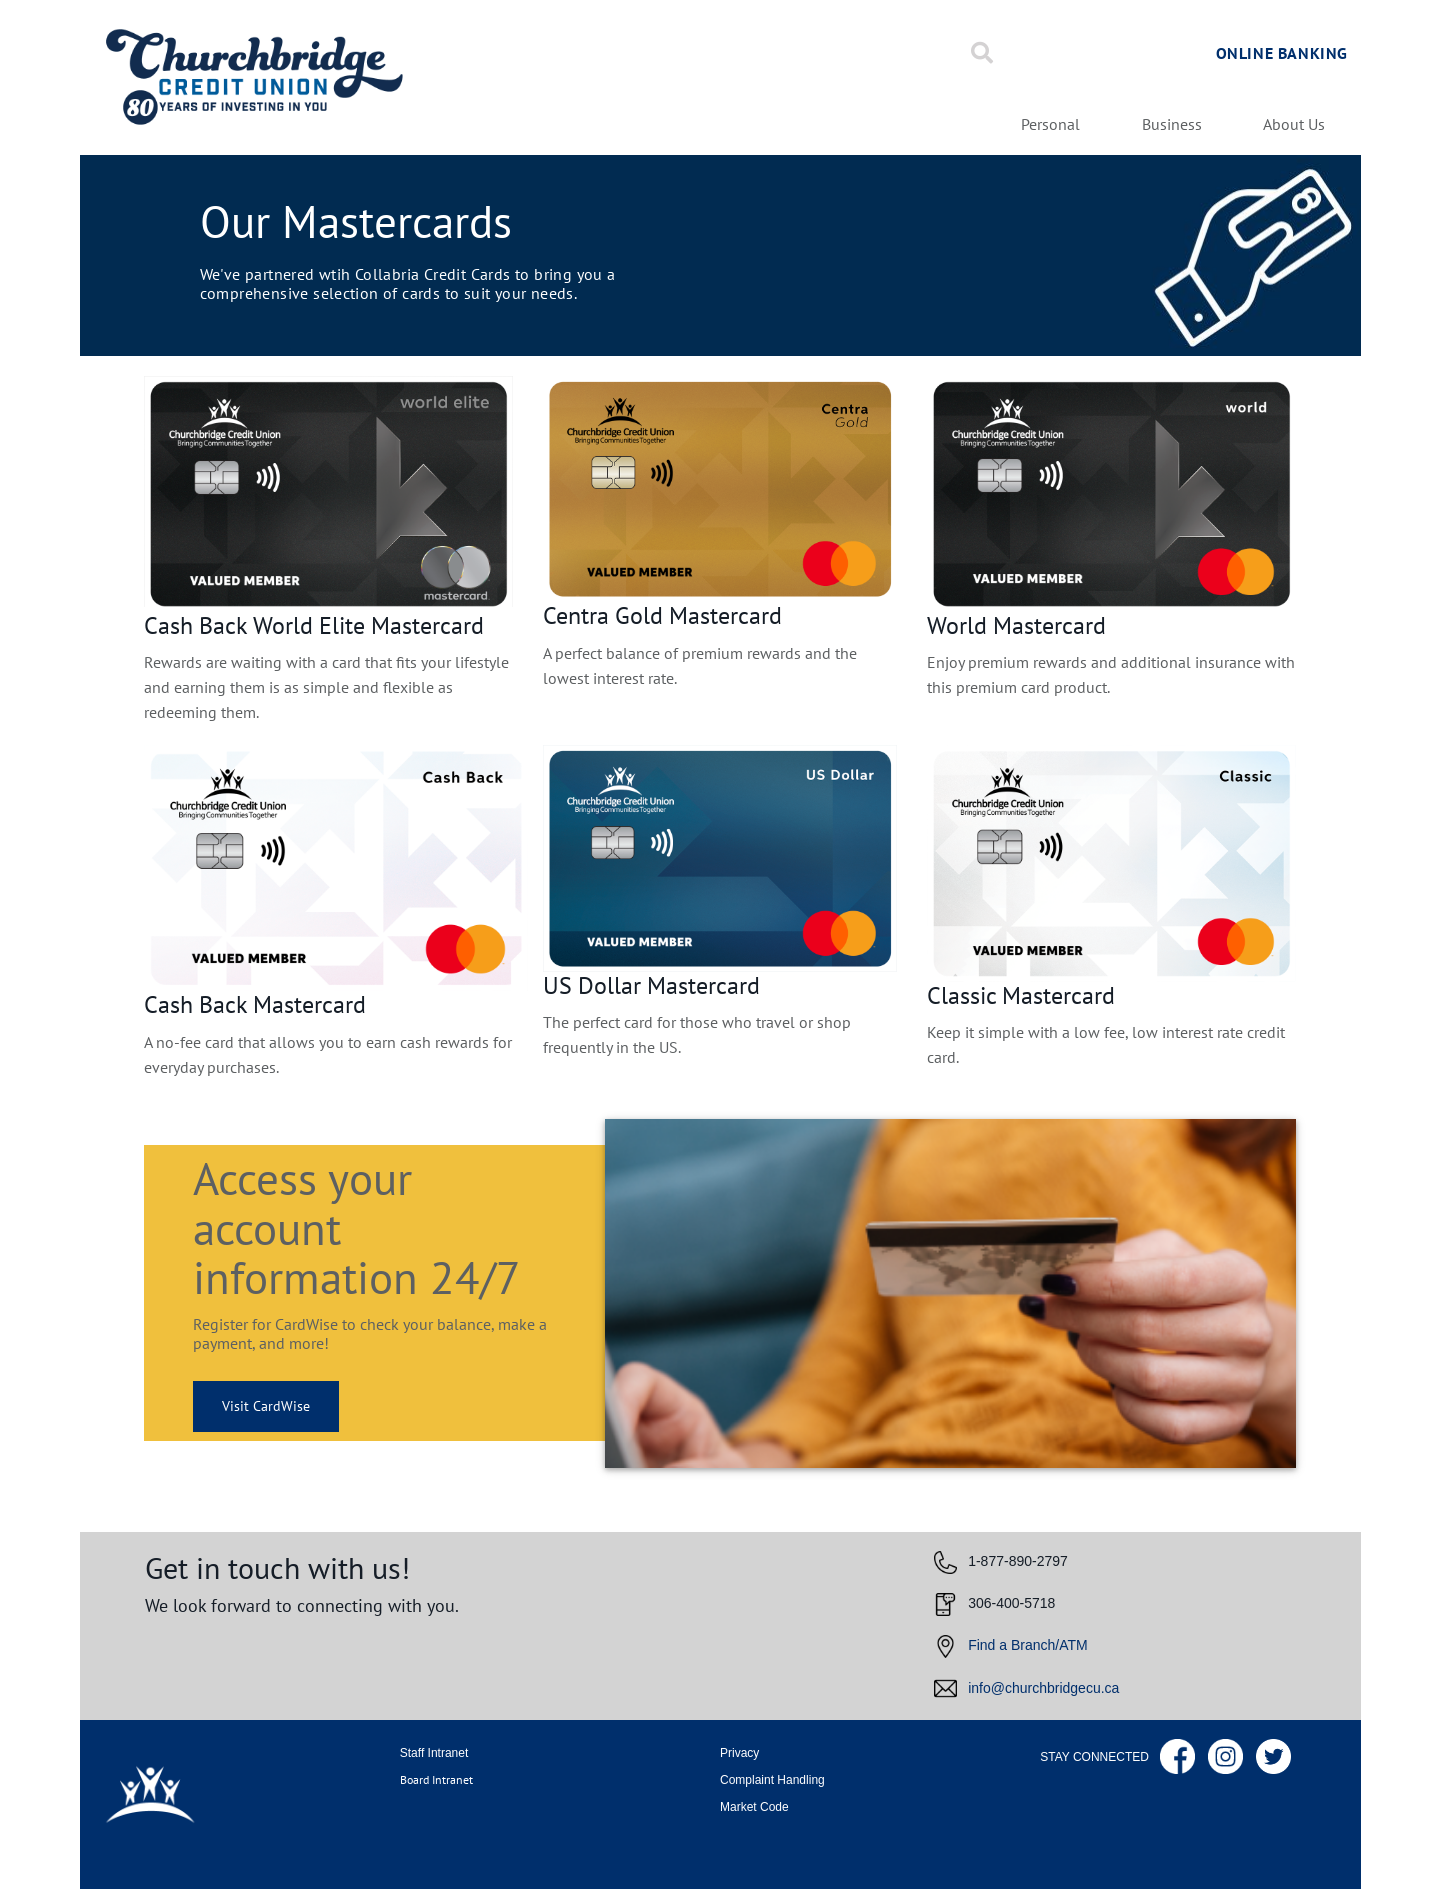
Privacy (739, 1753)
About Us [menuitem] (1294, 124)
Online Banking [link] (1282, 53)
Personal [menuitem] (1050, 124)
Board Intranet (436, 1779)
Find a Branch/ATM (1028, 1645)
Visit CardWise (251, 1406)
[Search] (982, 53)
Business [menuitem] (1172, 124)
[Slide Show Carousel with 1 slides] (720, 737)
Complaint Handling (772, 1780)
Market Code (754, 1807)
